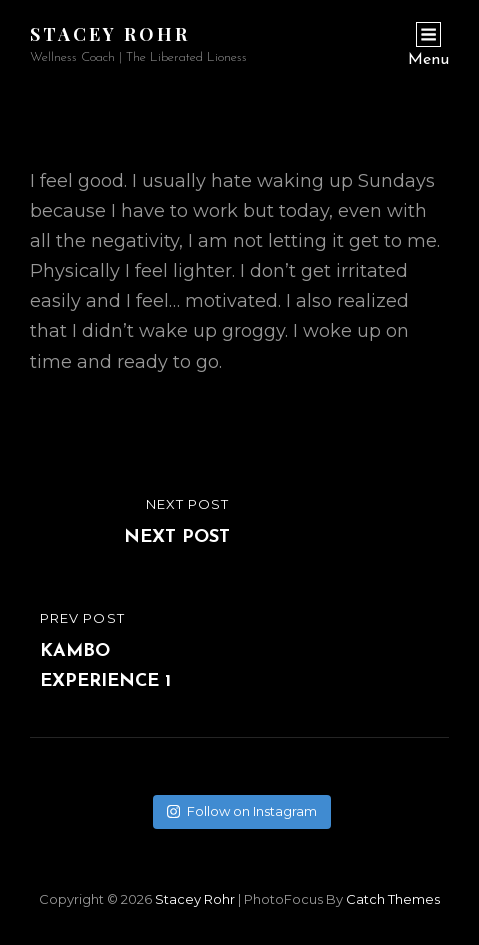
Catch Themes (393, 899)
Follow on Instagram (242, 811)
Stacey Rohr (110, 34)
